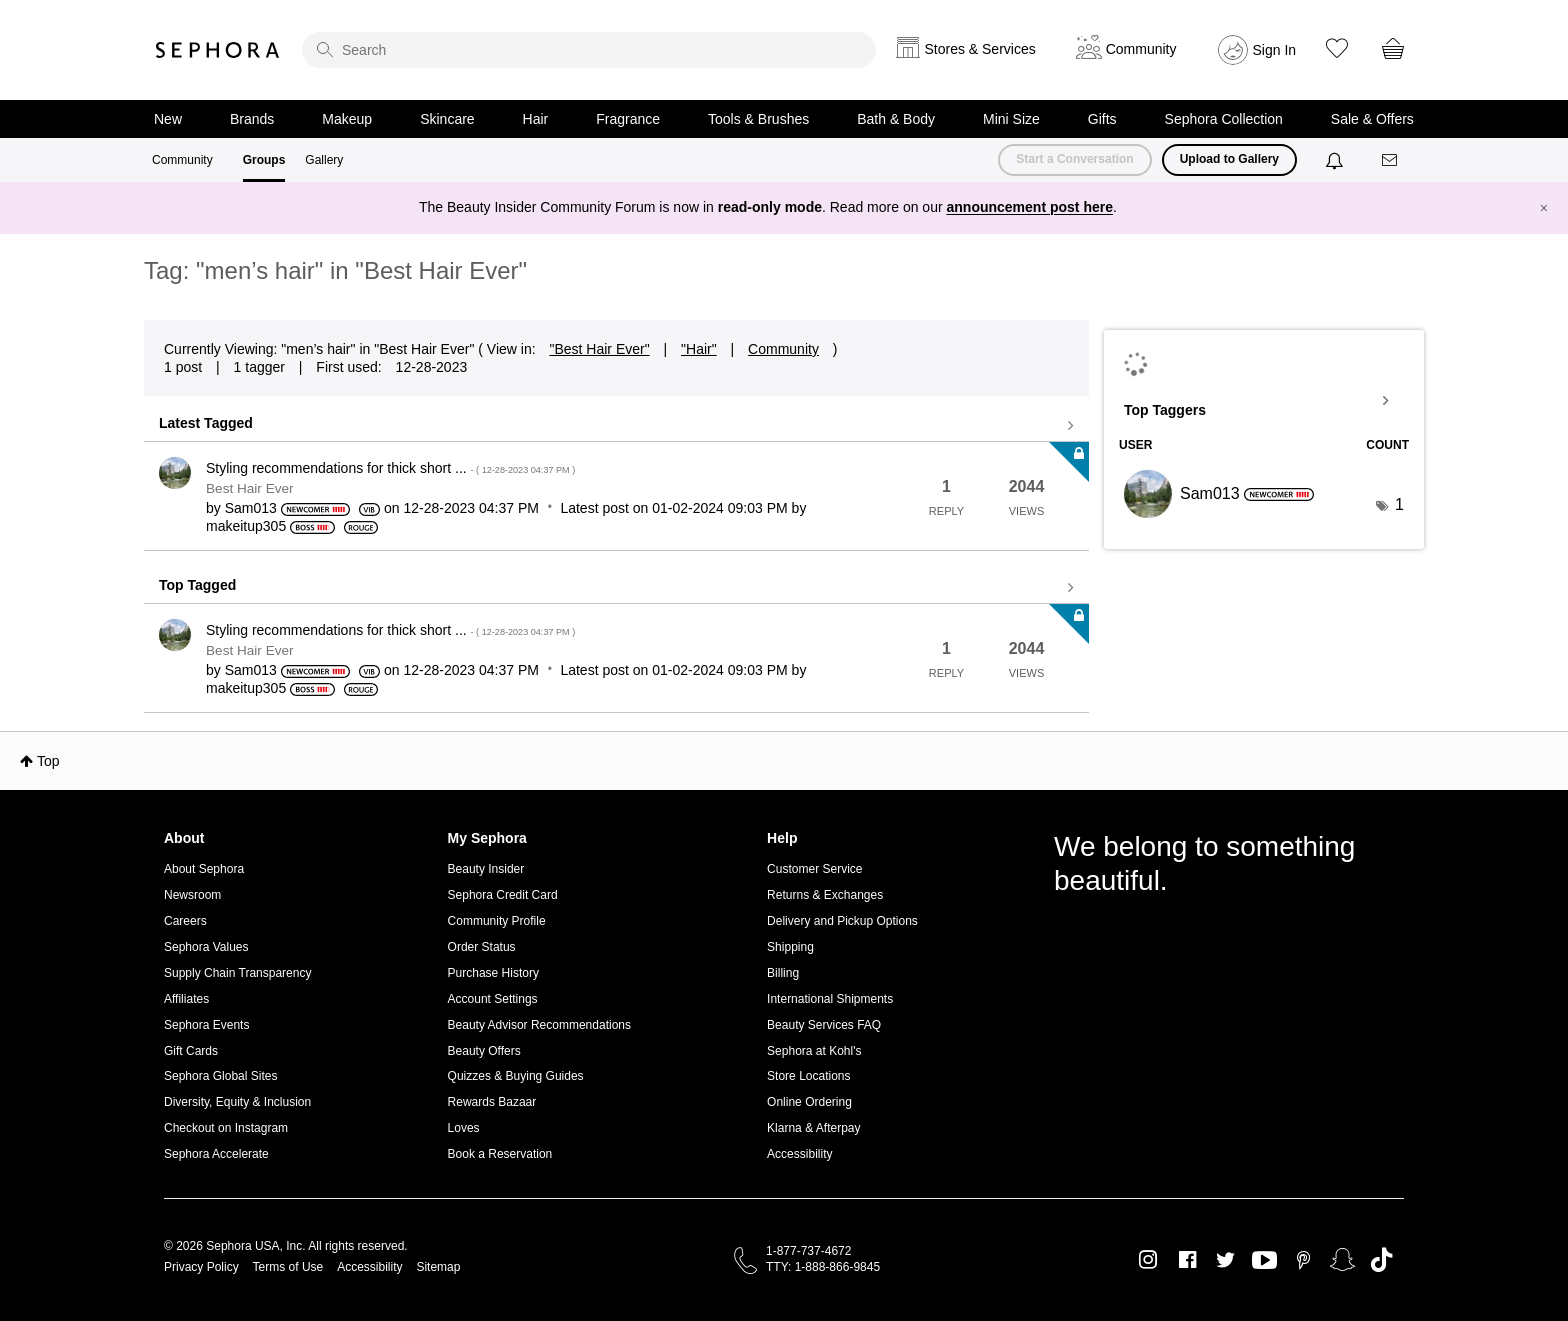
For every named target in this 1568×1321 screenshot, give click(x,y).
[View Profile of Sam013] (251, 508)
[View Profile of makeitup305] (246, 526)
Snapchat (1342, 1260)
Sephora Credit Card (503, 895)
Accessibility (799, 1154)
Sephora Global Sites (220, 1076)
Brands (252, 119)
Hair (536, 119)
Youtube (1264, 1261)
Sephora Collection (1224, 119)
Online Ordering (809, 1102)
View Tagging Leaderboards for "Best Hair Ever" (1264, 401)
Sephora (218, 50)
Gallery (324, 160)
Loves (464, 1128)
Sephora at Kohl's (814, 1051)
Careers (185, 921)
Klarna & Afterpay (813, 1128)
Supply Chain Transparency (237, 973)
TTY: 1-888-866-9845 (823, 1267)
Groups (264, 160)
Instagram (1148, 1260)
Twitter (1225, 1260)
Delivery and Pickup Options (842, 921)
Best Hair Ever (250, 488)
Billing (783, 973)
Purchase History (493, 973)
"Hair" (699, 349)
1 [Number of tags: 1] (1399, 504)
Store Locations (808, 1076)
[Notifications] (1336, 160)
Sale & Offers (1372, 119)
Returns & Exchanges (825, 895)
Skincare (447, 119)
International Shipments (830, 999)
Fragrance (628, 119)
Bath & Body (896, 119)
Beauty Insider (486, 869)
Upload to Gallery (1229, 159)
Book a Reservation (500, 1154)
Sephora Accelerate (216, 1154)
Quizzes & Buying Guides (516, 1076)
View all (616, 426)
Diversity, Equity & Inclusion (237, 1102)
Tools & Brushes (758, 119)
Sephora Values (206, 947)
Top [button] (48, 761)
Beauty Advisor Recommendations (539, 1025)
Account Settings (493, 999)
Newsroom (192, 895)
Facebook (1187, 1260)
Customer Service (814, 869)
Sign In (1275, 50)
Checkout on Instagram (226, 1128)
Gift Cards (191, 1051)
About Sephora (204, 869)
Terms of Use (288, 1267)
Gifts (1102, 119)
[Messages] (1391, 160)
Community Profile (497, 921)
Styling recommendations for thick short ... (390, 468)
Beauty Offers (484, 1051)
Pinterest (1303, 1260)
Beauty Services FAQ (824, 1025)
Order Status (482, 947)
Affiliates (186, 999)
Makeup (347, 119)
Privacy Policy (201, 1267)
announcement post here (1030, 207)
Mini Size (1011, 119)
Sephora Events (206, 1025)
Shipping (790, 947)
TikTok (1381, 1260)
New (168, 119)
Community (182, 160)
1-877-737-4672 (808, 1251)
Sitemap (438, 1267)
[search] (589, 50)
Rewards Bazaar (492, 1102)
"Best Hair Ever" (599, 349)
